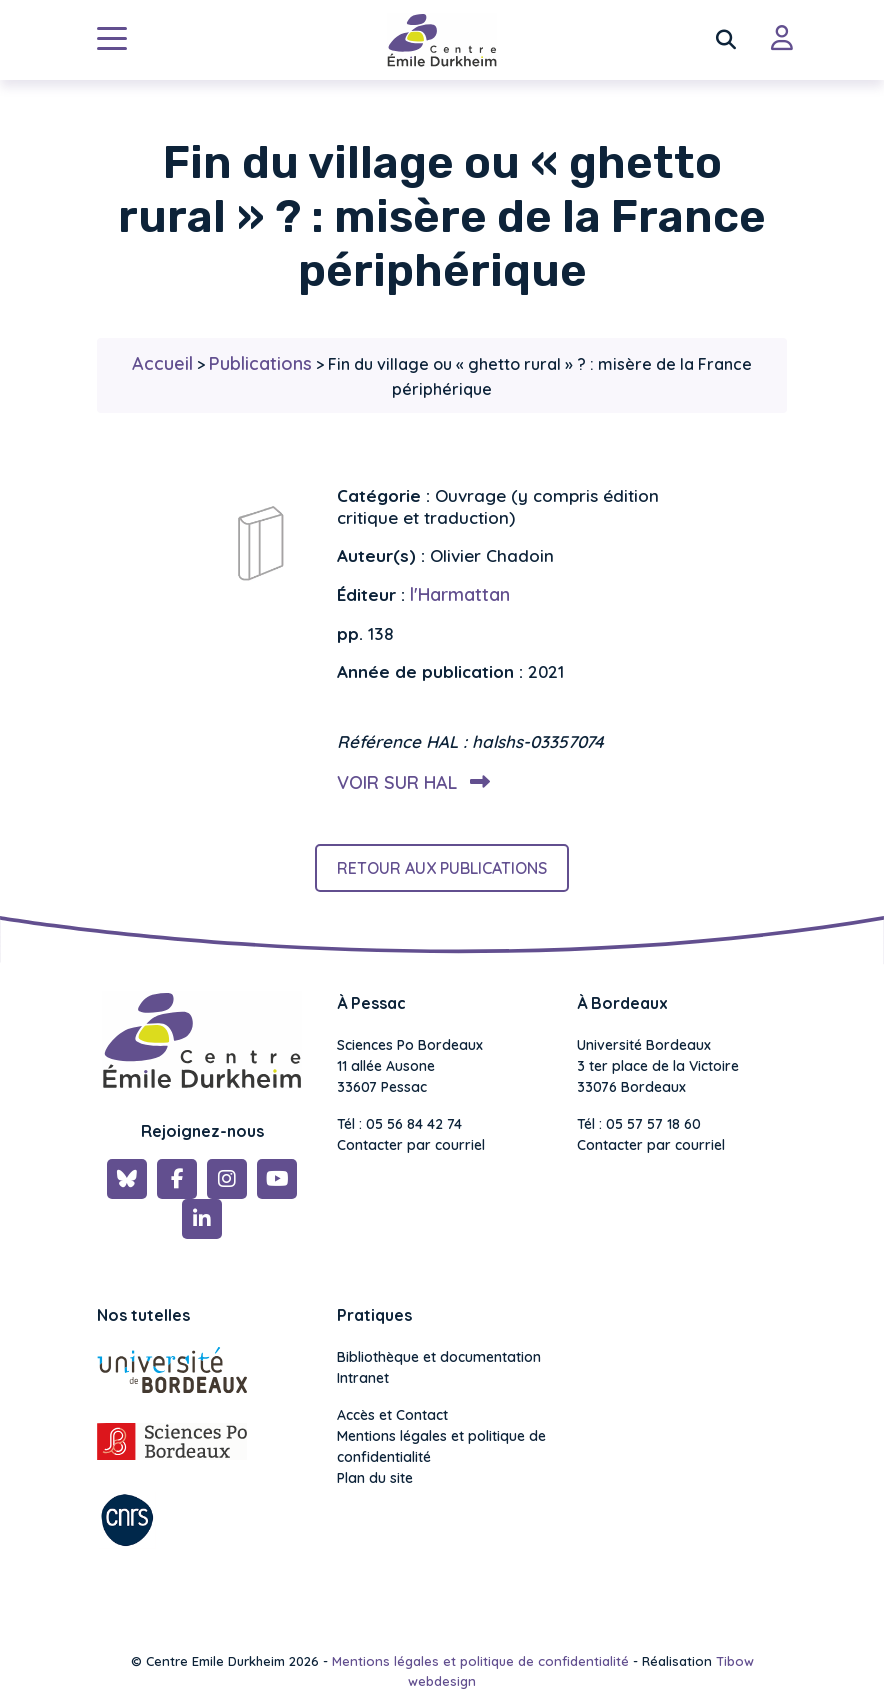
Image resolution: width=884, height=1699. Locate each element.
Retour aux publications (442, 868)
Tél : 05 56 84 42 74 (399, 1124)
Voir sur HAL (409, 782)
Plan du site (375, 1478)
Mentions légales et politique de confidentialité (441, 1446)
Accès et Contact (392, 1415)
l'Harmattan (460, 594)
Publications (260, 363)
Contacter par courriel (411, 1145)
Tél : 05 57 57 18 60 (639, 1124)
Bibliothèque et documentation (439, 1357)
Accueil (162, 363)
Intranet (363, 1378)
